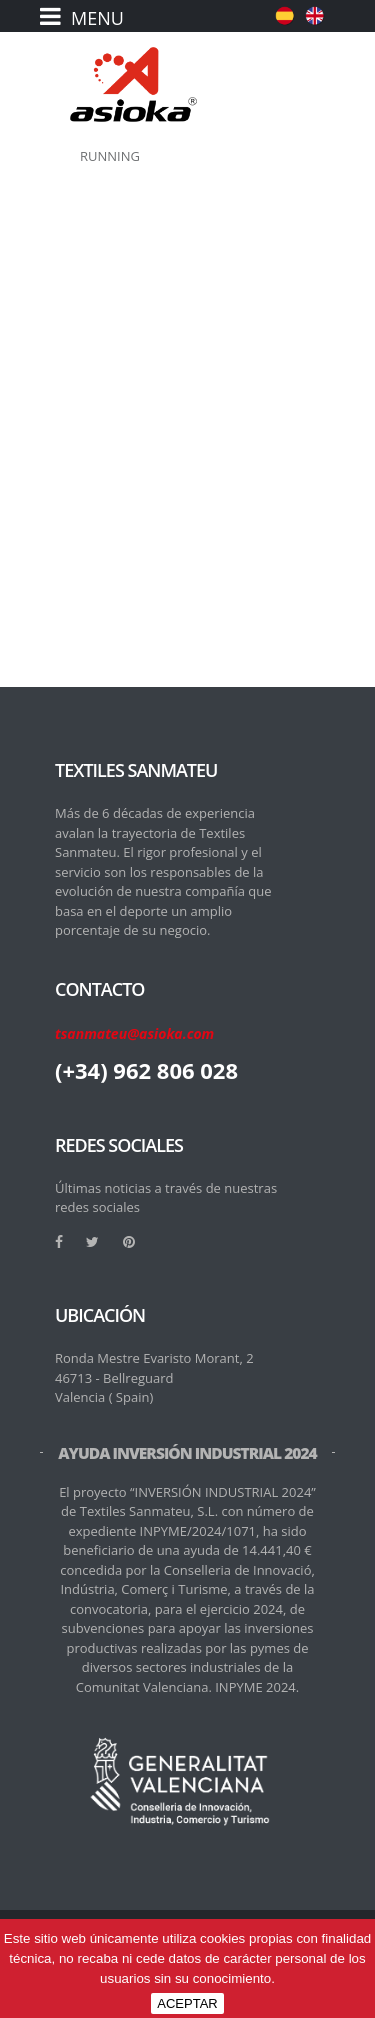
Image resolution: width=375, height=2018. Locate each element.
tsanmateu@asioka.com (134, 1033)
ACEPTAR (187, 2003)
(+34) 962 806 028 (146, 1070)
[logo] (133, 84)
